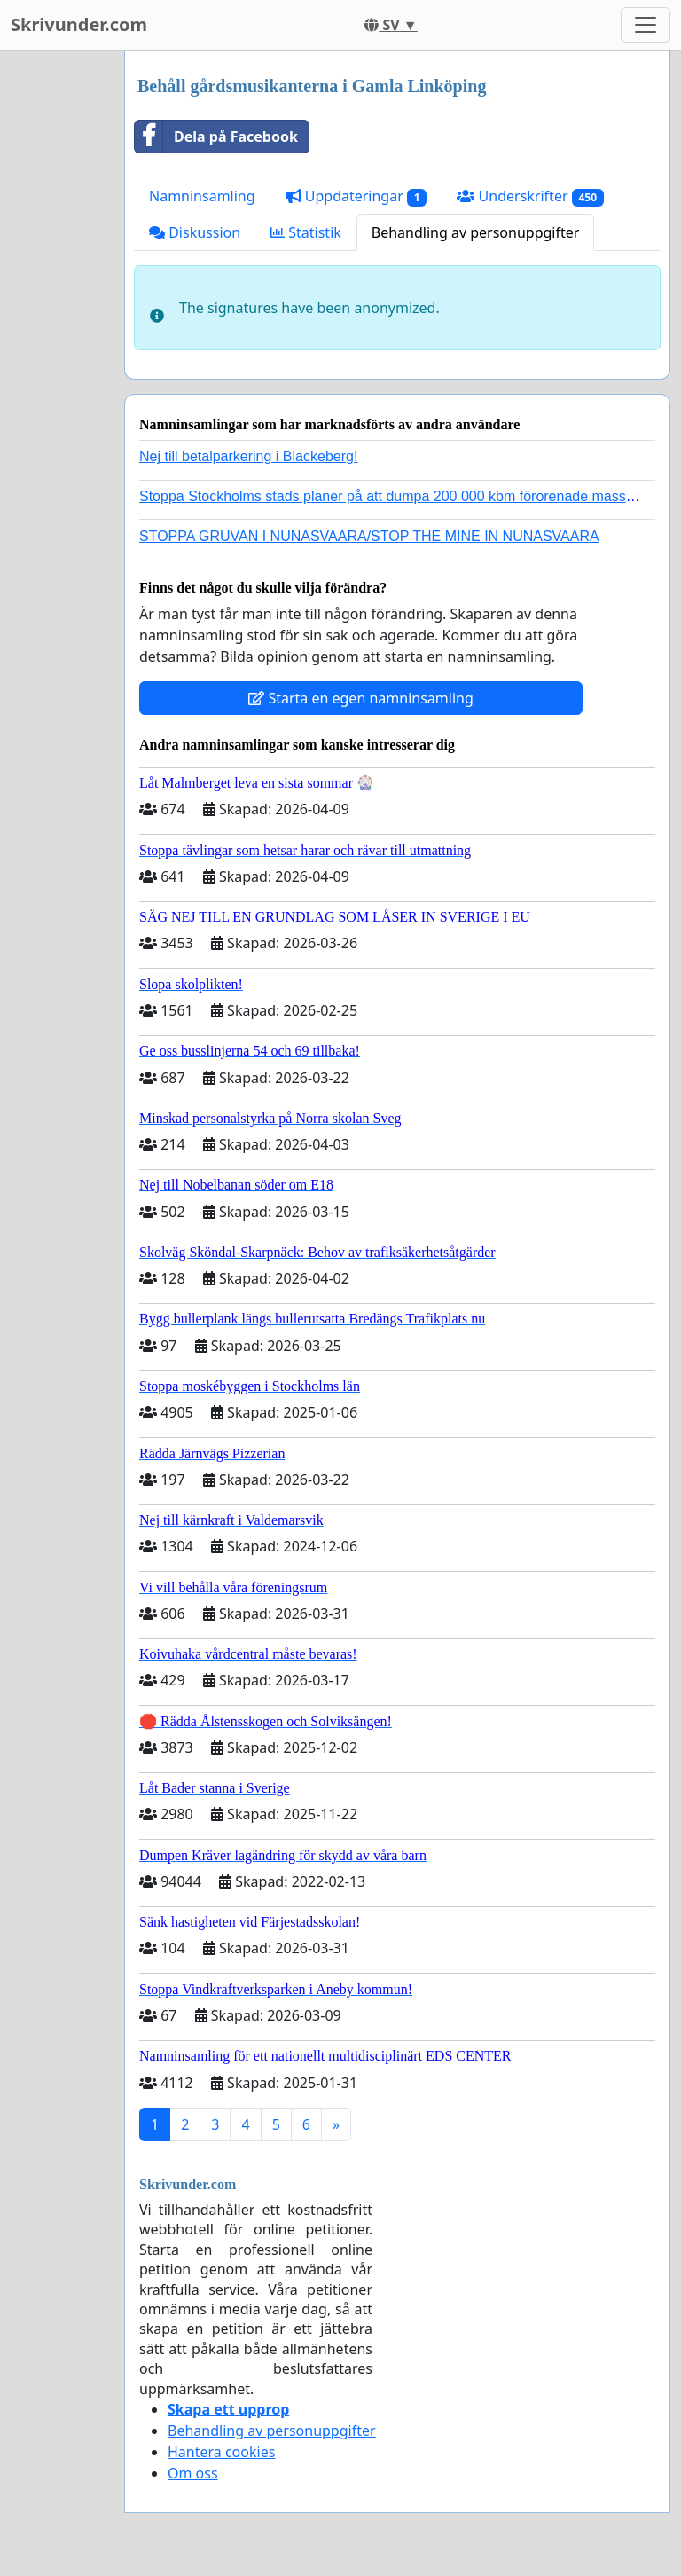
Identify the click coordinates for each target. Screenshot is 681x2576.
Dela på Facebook (216, 137)
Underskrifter (530, 196)
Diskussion (194, 232)
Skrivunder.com (79, 24)
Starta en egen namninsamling (361, 698)
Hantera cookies (221, 2452)
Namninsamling (202, 196)
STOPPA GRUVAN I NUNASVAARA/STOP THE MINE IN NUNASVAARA (369, 536)
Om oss (193, 2473)
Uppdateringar (356, 196)
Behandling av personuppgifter (476, 232)
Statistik (305, 232)
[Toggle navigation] (645, 25)
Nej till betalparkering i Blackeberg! (248, 456)
